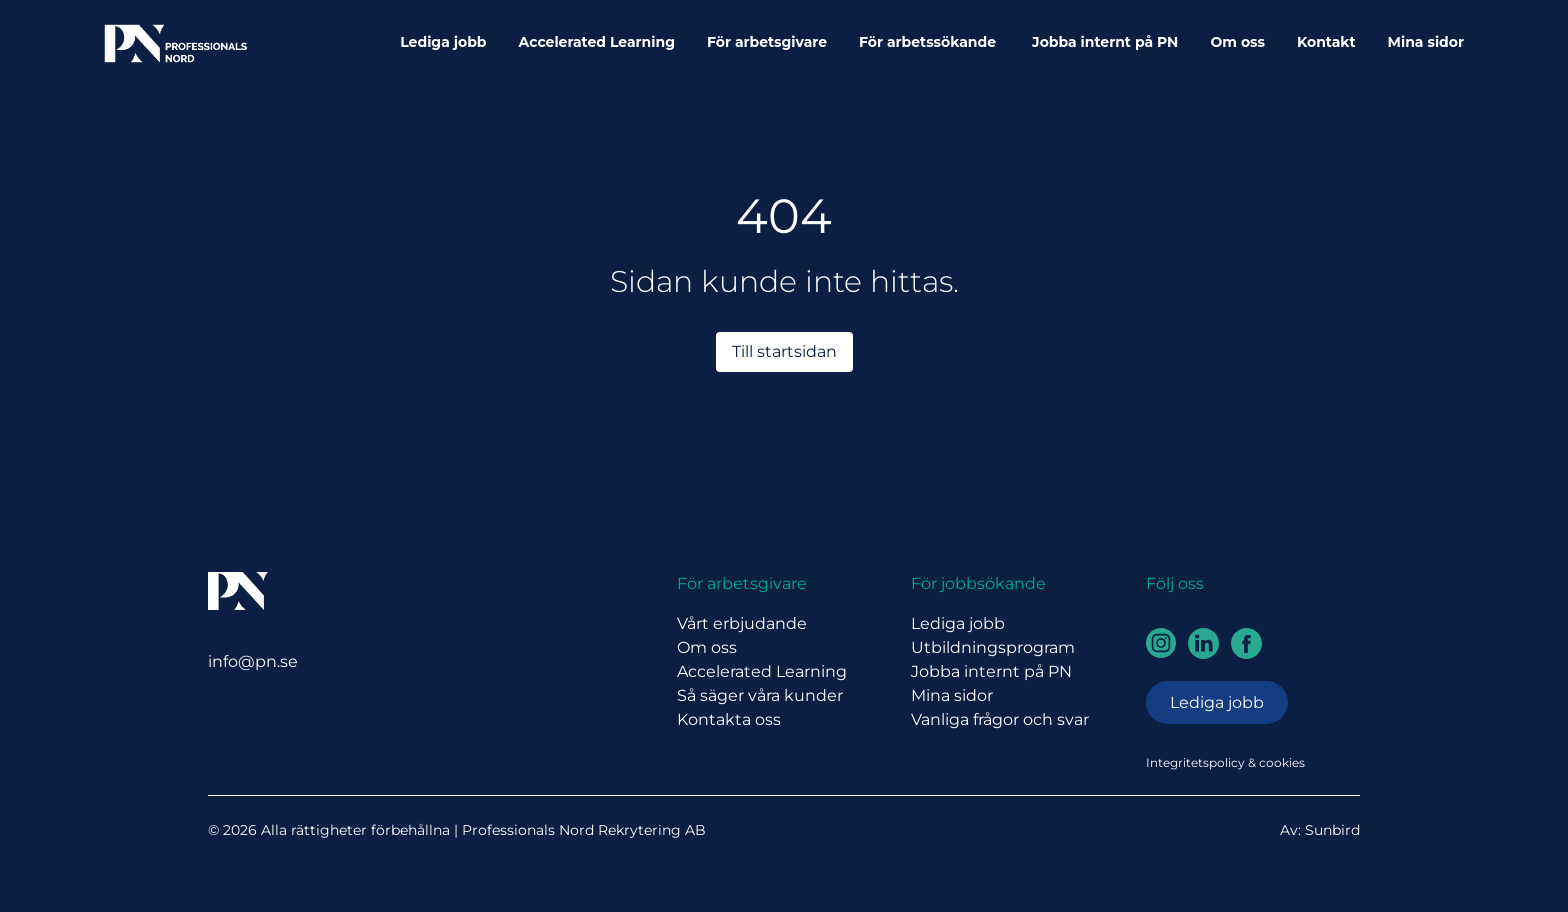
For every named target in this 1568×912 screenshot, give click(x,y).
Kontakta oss (729, 719)
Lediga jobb (443, 42)
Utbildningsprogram (993, 647)
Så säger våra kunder (760, 695)
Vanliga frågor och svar (1000, 719)
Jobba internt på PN (1105, 42)
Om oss (1237, 42)
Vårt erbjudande (742, 623)
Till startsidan (784, 351)
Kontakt (1326, 42)
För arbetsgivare (767, 42)
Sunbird (1332, 830)
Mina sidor (1426, 42)
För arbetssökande (929, 42)
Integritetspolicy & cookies (1225, 762)
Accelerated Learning (597, 42)
